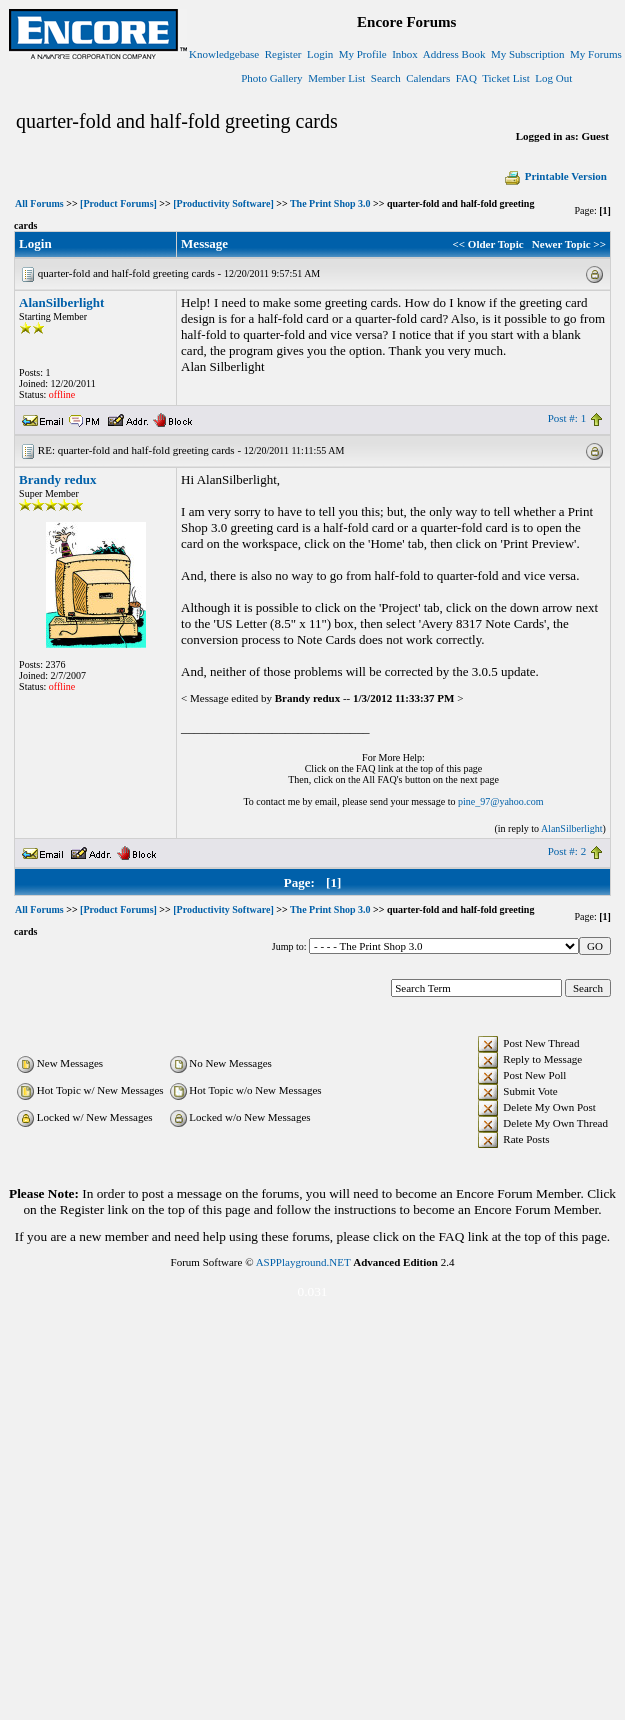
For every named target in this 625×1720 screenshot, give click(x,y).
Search (386, 78)
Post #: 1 (567, 418)
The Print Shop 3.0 (330, 203)
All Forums (39, 203)
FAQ (466, 78)
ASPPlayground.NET (303, 1262)
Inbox (405, 54)
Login (320, 54)
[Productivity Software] (223, 203)
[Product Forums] (118, 203)
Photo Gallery (271, 78)
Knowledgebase (224, 54)
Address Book (454, 54)
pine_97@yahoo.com (501, 801)
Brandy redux (57, 479)
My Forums (596, 54)
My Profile (363, 54)
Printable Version (555, 176)
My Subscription (528, 54)
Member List (336, 78)
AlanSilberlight (61, 302)
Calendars (428, 78)
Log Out (553, 78)
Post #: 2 (567, 851)
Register (283, 54)
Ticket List (506, 78)
